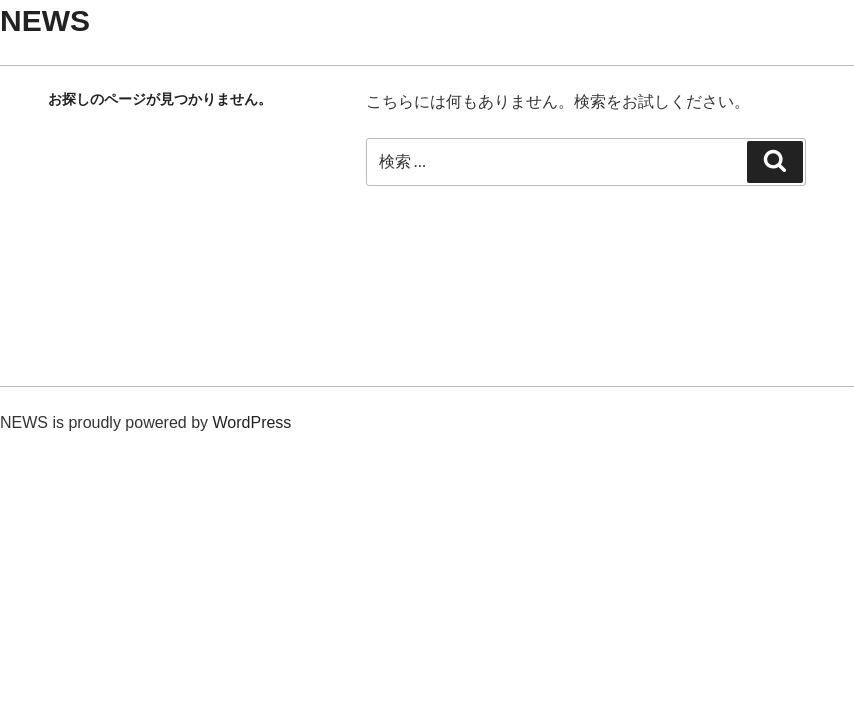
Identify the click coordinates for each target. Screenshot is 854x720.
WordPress (252, 422)
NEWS (45, 20)
